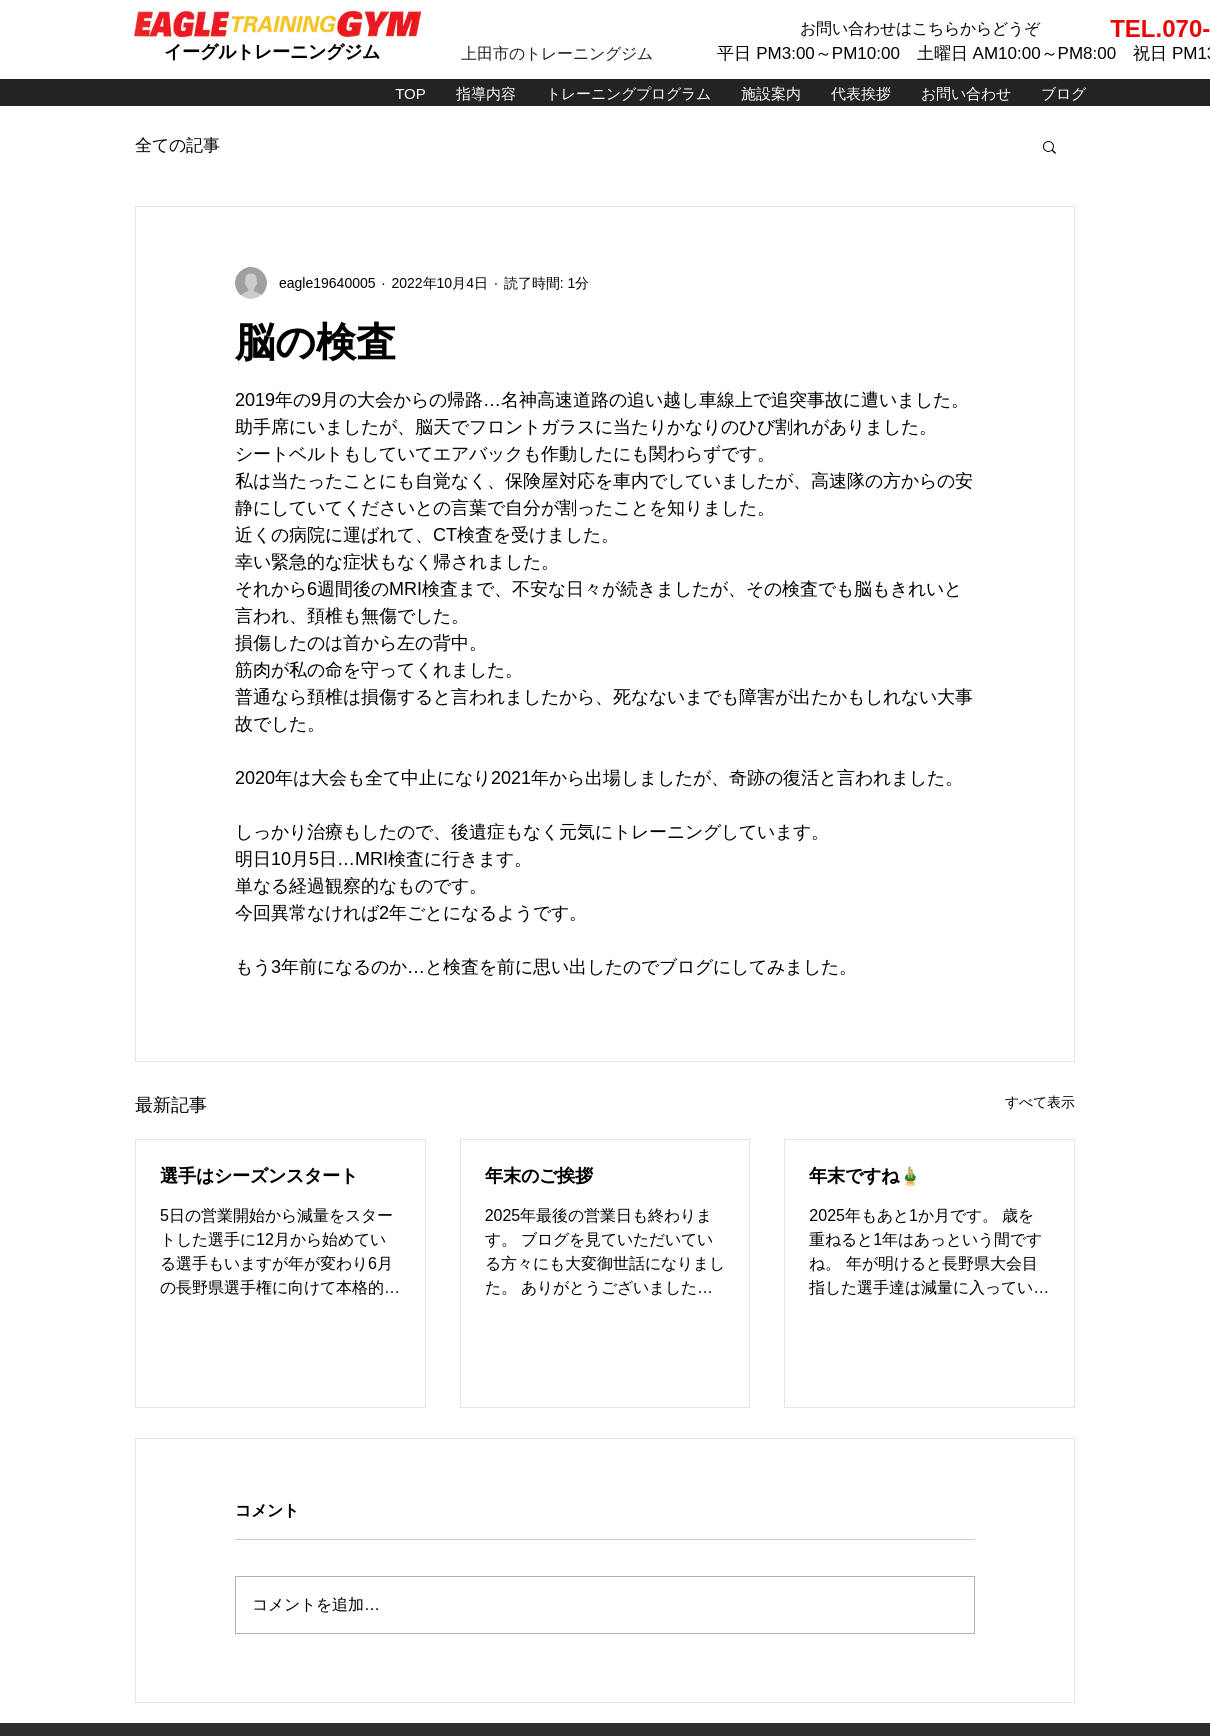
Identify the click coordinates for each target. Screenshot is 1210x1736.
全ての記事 (177, 145)
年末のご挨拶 (539, 1176)
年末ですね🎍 (865, 1176)
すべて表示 (1040, 1102)
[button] (1049, 146)
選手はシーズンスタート (259, 1176)
